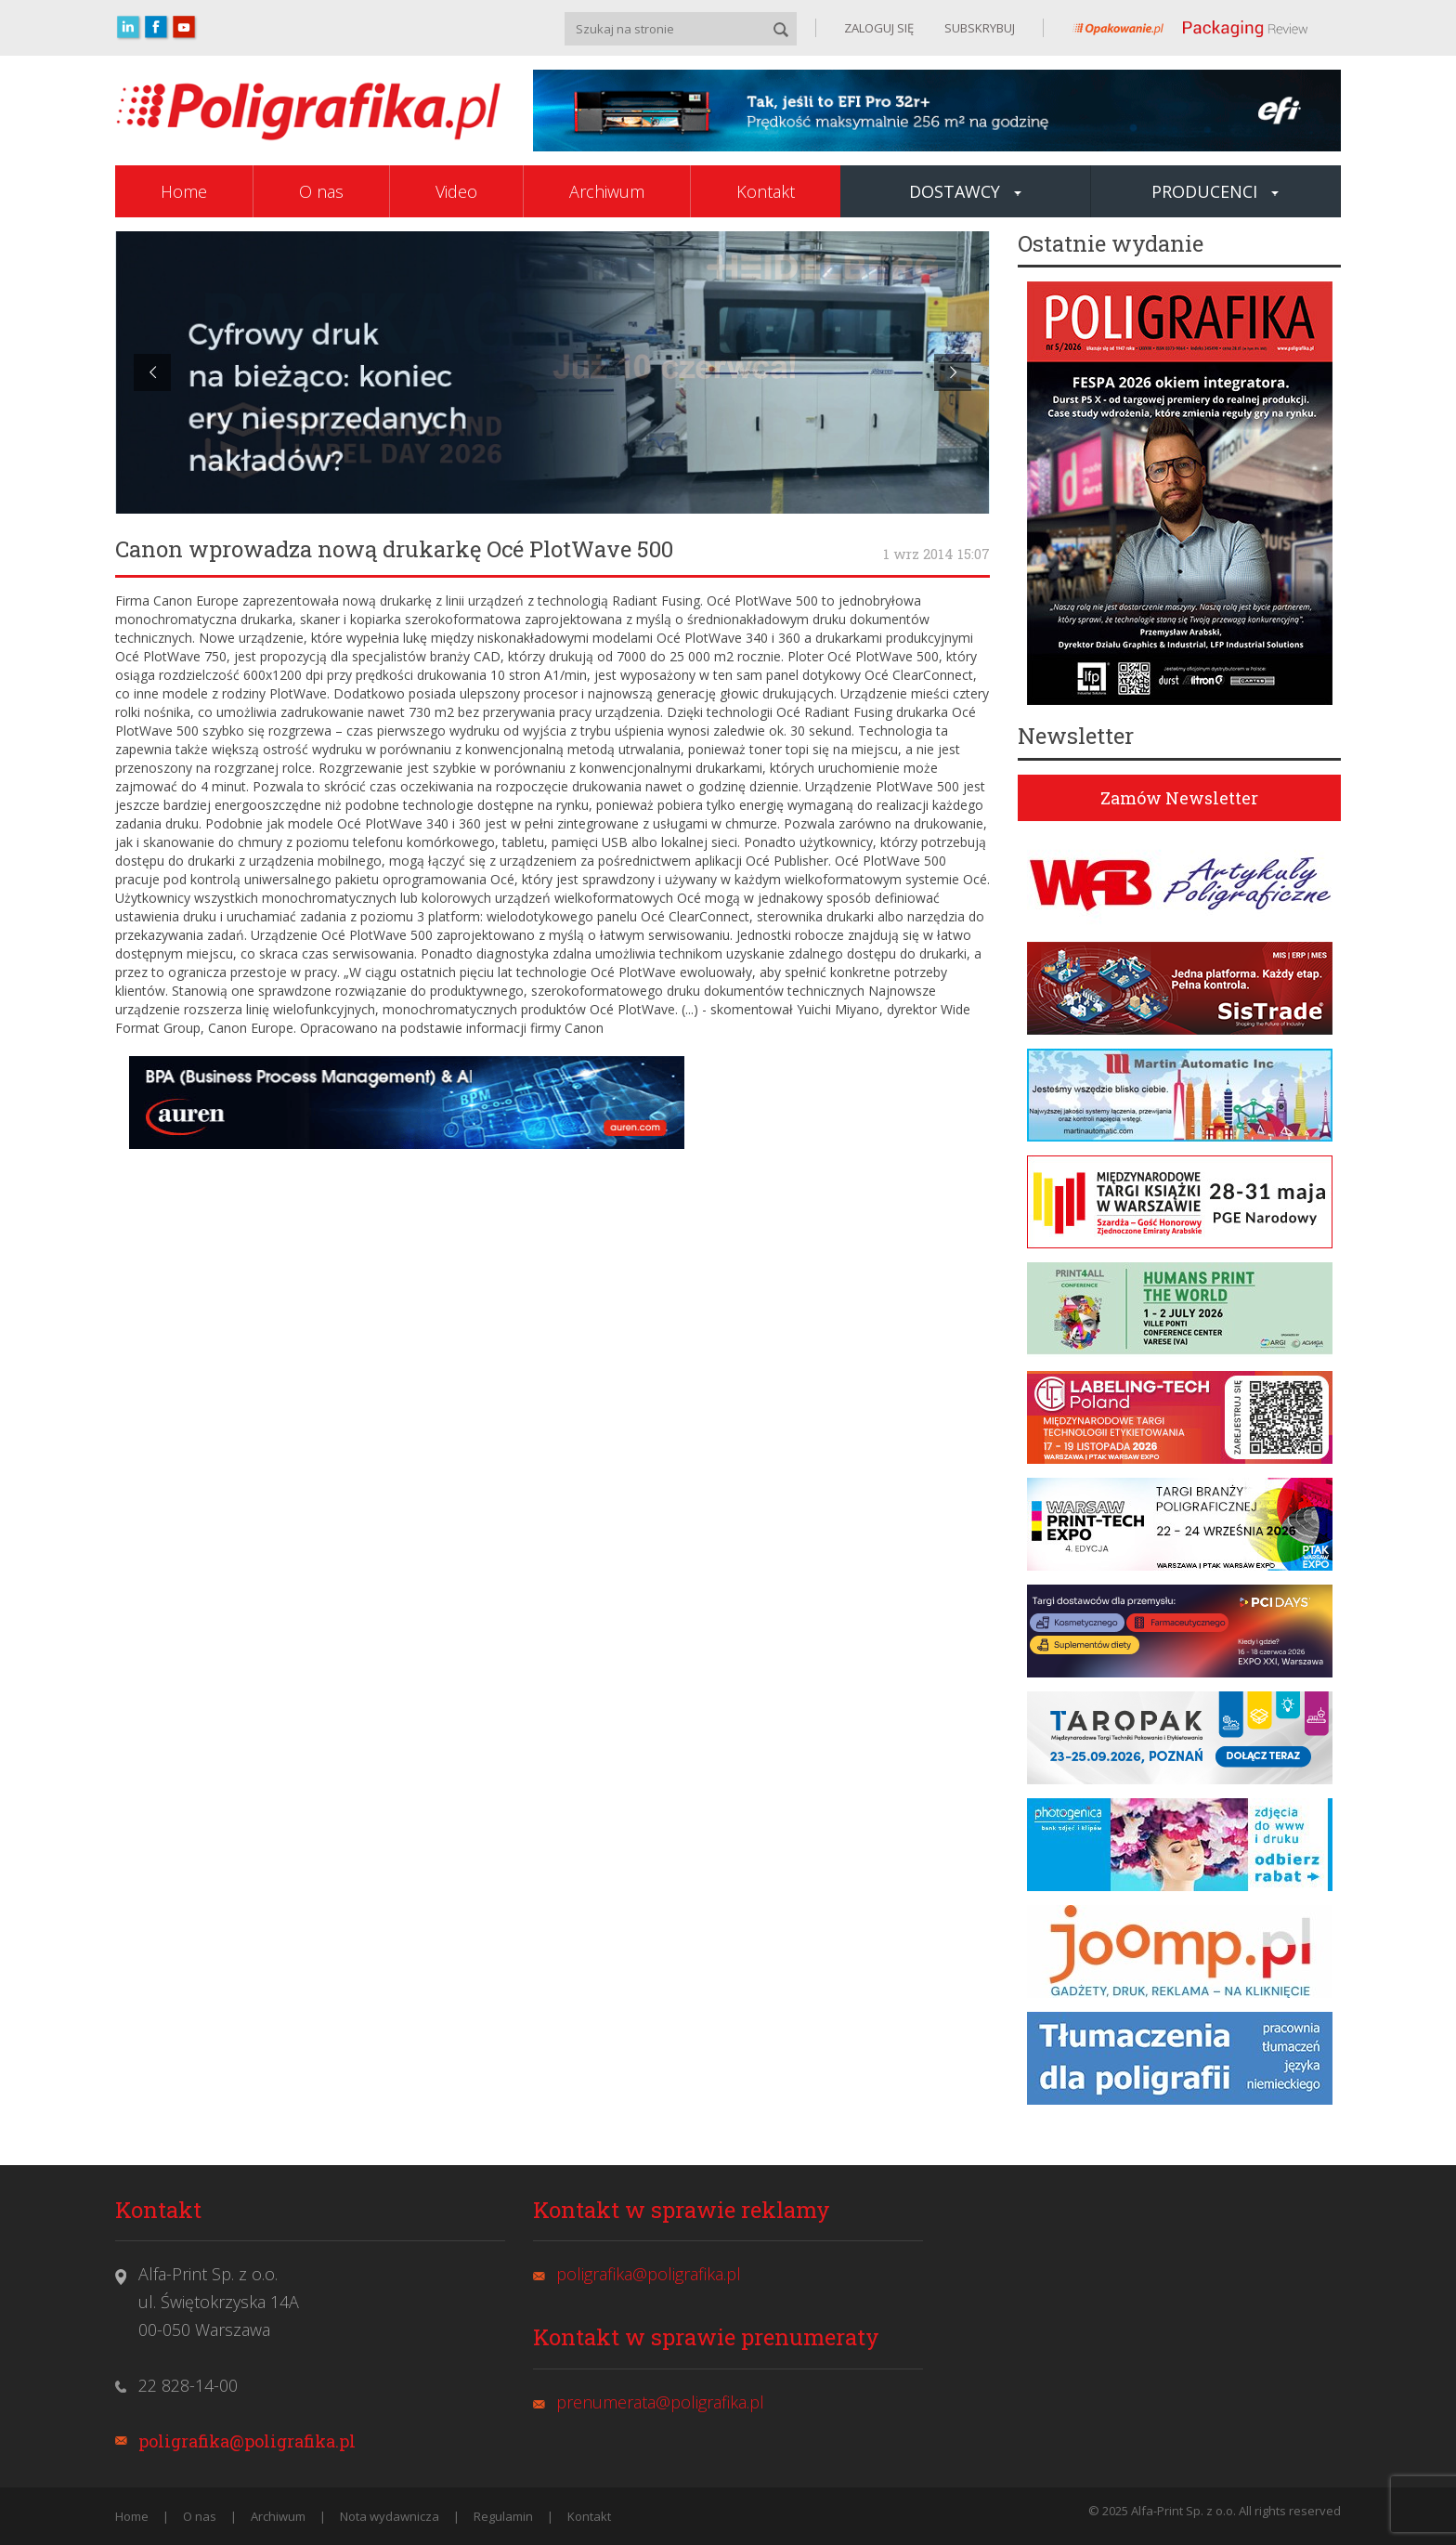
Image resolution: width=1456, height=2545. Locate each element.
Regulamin (503, 2516)
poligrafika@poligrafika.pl (247, 2441)
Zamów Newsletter (1179, 798)
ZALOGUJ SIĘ (879, 28)
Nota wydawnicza (389, 2516)
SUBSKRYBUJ (978, 28)
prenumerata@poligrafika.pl (660, 2402)
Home (184, 191)
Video (456, 191)
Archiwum (606, 191)
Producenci (1215, 191)
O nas (321, 191)
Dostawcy (965, 191)
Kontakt (765, 191)
